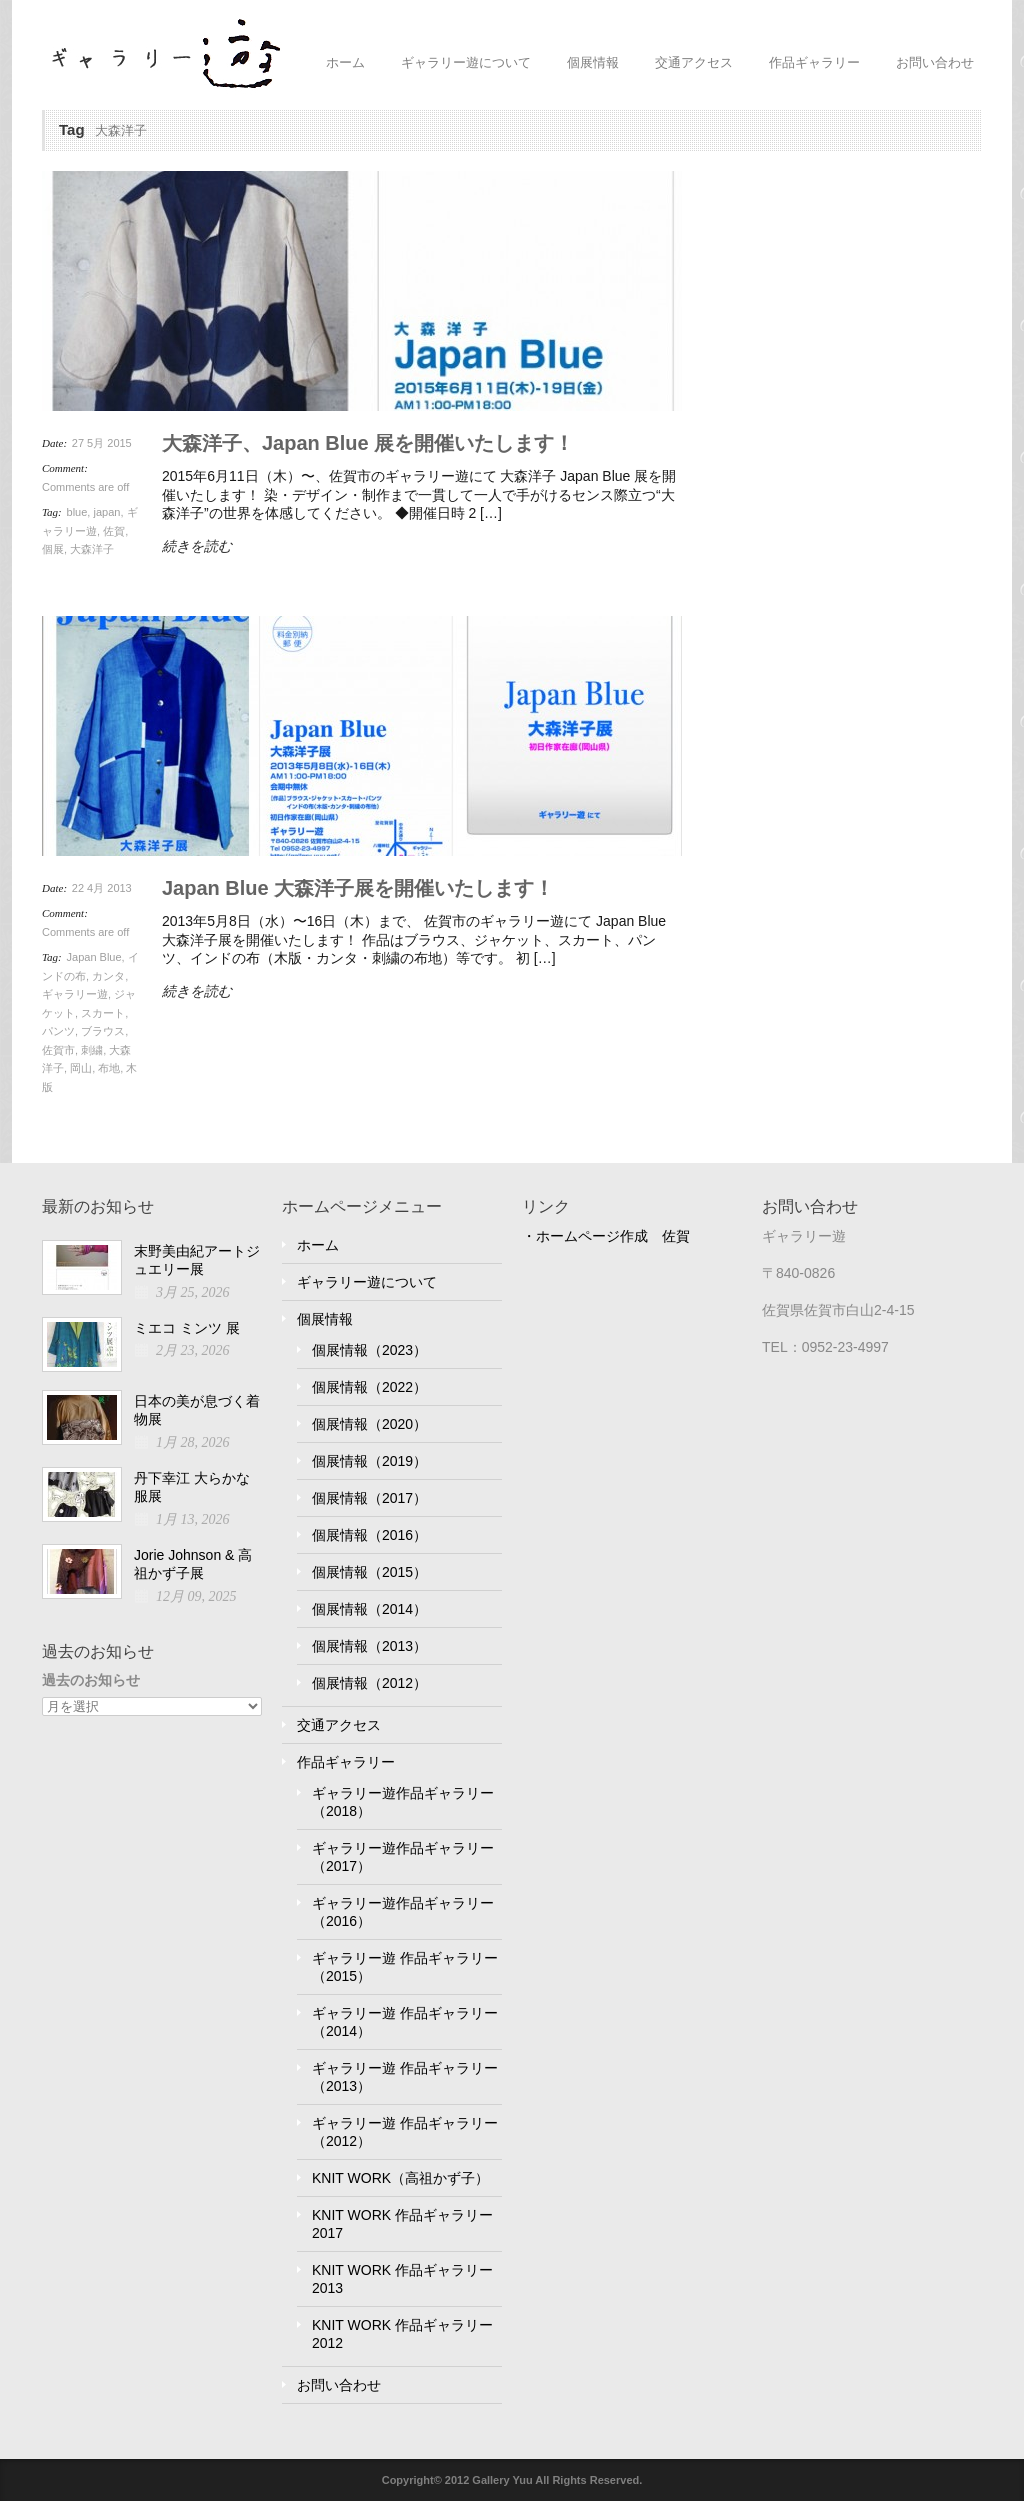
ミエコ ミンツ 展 (187, 1328)
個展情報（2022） (369, 1387)
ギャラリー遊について (466, 62)
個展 (53, 549)
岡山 (81, 1068)
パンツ (58, 1031)
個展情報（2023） (369, 1350)
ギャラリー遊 (75, 994)
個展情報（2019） (369, 1461)
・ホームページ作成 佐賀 (606, 1236)
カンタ (108, 976)
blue (77, 512)
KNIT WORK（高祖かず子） (400, 2178)
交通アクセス (694, 62)
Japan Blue (94, 957)
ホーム (345, 62)
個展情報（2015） (369, 1572)
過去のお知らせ (91, 1680)
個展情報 (593, 62)
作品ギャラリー (814, 62)
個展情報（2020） (369, 1424)
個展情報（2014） (369, 1609)
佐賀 (114, 531)
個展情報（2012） (369, 1683)
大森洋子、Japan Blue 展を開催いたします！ (368, 443)
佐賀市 (58, 1050)
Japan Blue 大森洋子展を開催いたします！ (358, 888)
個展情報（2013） (369, 1646)
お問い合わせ (935, 62)
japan (106, 512)
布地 (109, 1068)
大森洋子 (92, 549)
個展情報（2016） (369, 1535)
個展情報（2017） (369, 1498)
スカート (103, 1013)
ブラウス (103, 1031)
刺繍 (92, 1050)
